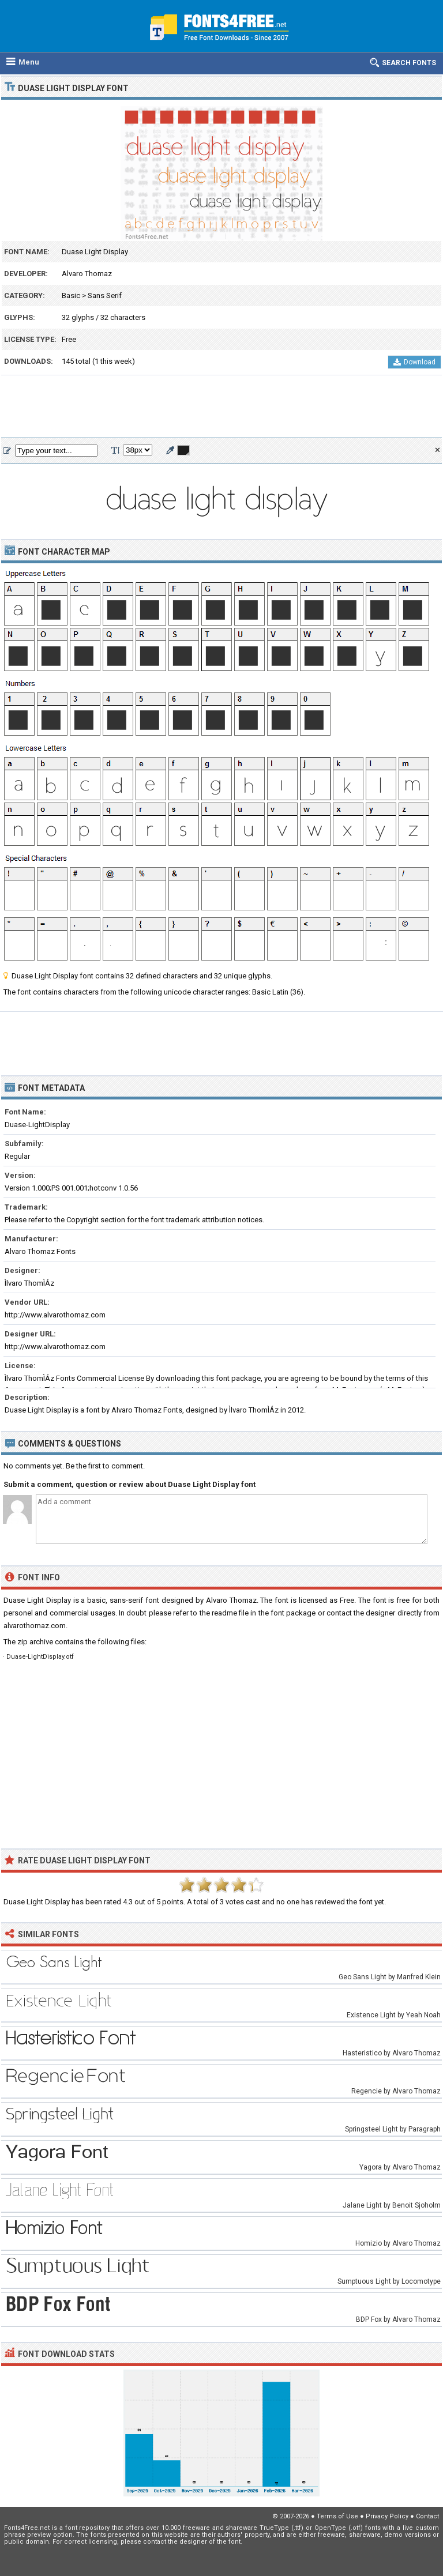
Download (414, 362)
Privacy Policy (387, 2516)
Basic (71, 295)
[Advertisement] (221, 407)
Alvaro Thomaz (87, 273)
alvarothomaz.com (34, 1625)
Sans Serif (105, 295)
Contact (427, 2516)
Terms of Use (337, 2516)
